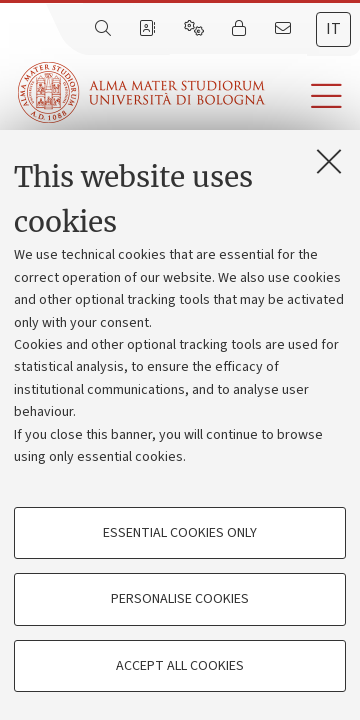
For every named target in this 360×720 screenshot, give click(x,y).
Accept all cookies (180, 666)
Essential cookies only (180, 533)
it (333, 29)
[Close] (329, 161)
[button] (312, 96)
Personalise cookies (180, 599)
